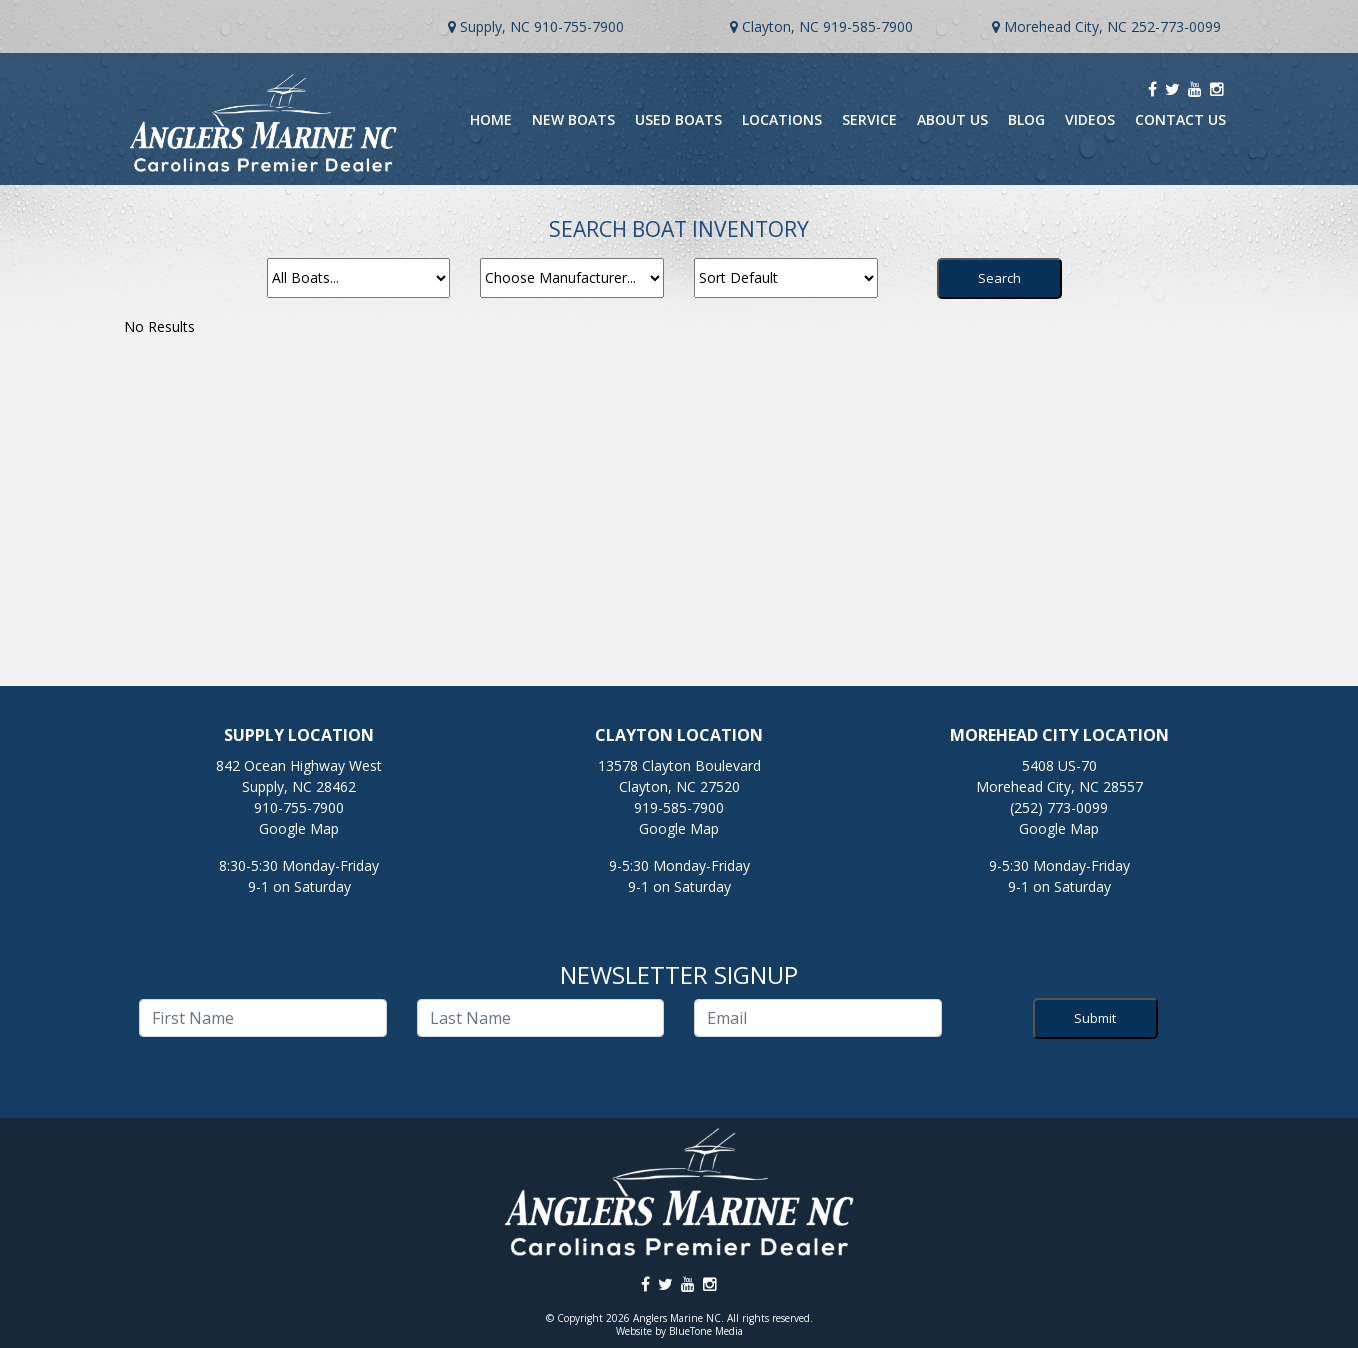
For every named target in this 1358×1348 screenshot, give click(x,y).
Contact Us (1180, 119)
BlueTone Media (706, 1331)
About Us (952, 119)
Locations (782, 119)
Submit (1095, 1018)
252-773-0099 (1176, 26)
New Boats (573, 119)
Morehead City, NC (1065, 26)
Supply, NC (495, 26)
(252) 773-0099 (1059, 807)
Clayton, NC (780, 26)
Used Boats (678, 119)
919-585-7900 (868, 26)
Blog (1026, 119)
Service (869, 119)
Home (491, 119)
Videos (1090, 119)
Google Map (299, 828)
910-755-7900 (579, 26)
